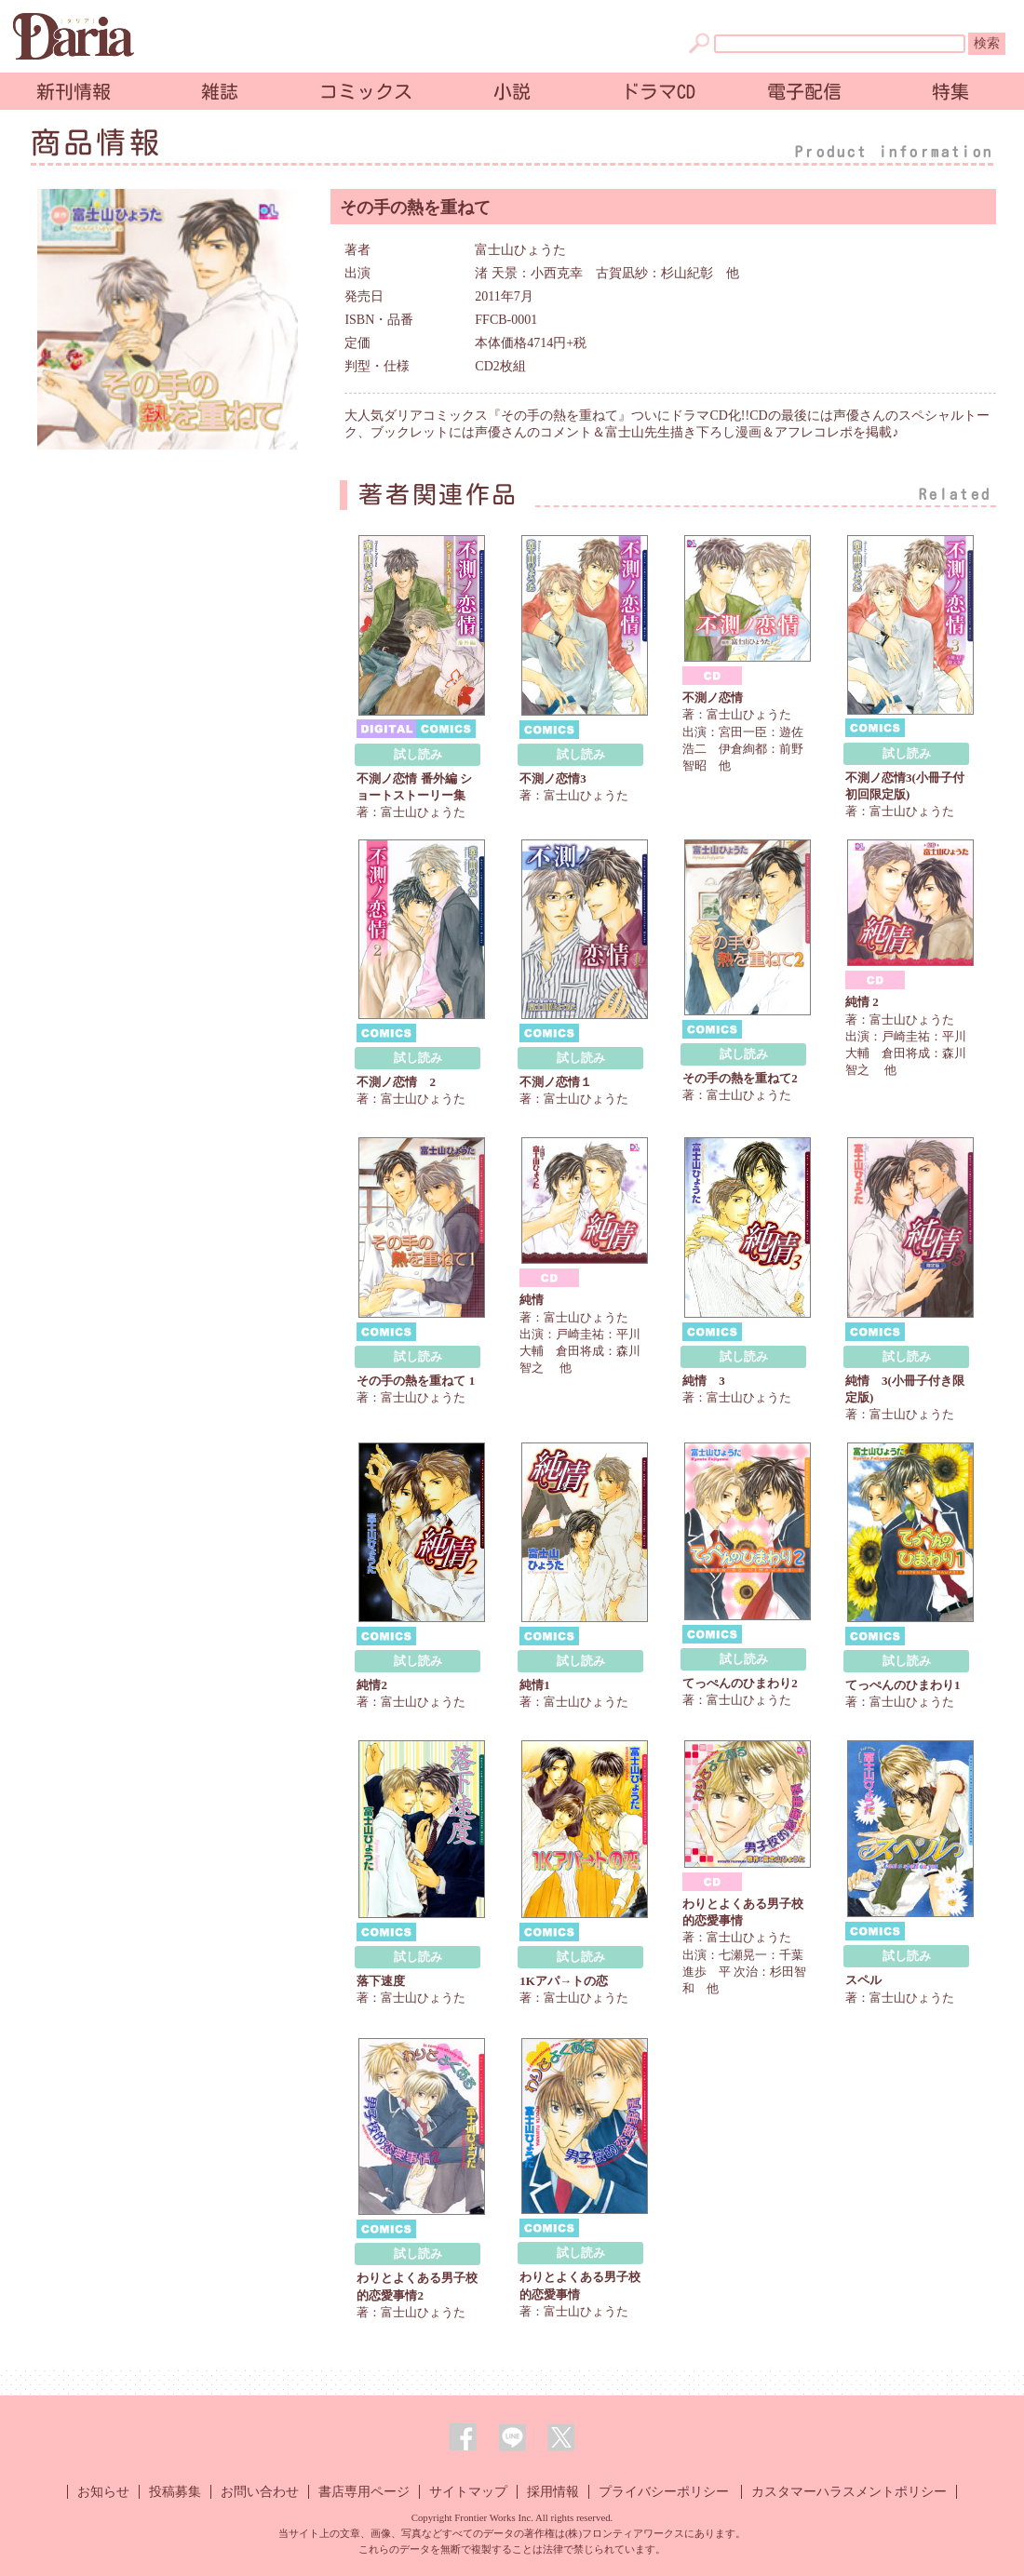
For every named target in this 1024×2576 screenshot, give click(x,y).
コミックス (365, 91)
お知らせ (103, 2492)
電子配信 (804, 91)
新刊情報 (73, 91)
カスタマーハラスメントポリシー (849, 2492)
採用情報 (553, 2492)
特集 (950, 91)
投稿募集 (175, 2492)
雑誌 (219, 91)
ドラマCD (658, 91)
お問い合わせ (260, 2492)
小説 (512, 91)
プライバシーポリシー (664, 2492)
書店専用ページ (364, 2492)
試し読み (418, 754)
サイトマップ (468, 2492)
